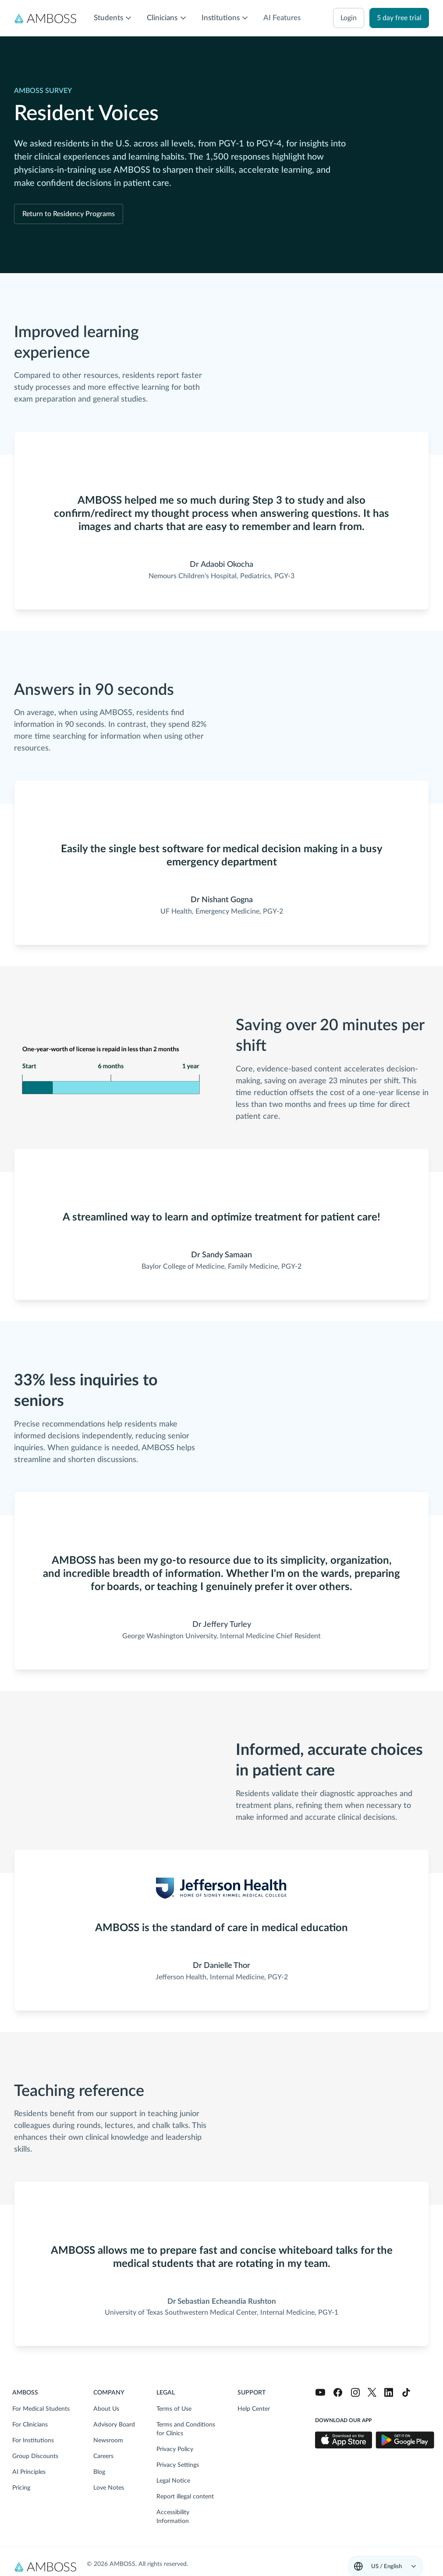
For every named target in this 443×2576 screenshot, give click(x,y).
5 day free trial (399, 17)
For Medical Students (41, 2409)
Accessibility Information (172, 2516)
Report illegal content (185, 2497)
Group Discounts (35, 2456)
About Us (106, 2409)
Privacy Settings (177, 2465)
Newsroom (108, 2440)
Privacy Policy (174, 2449)
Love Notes (108, 2488)
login (348, 17)
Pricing (21, 2488)
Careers (103, 2456)
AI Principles (29, 2472)
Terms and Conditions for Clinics (185, 2429)
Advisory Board (114, 2425)
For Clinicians (30, 2425)
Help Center (253, 2409)
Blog (99, 2472)
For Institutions (33, 2440)
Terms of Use (173, 2409)
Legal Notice (173, 2481)
